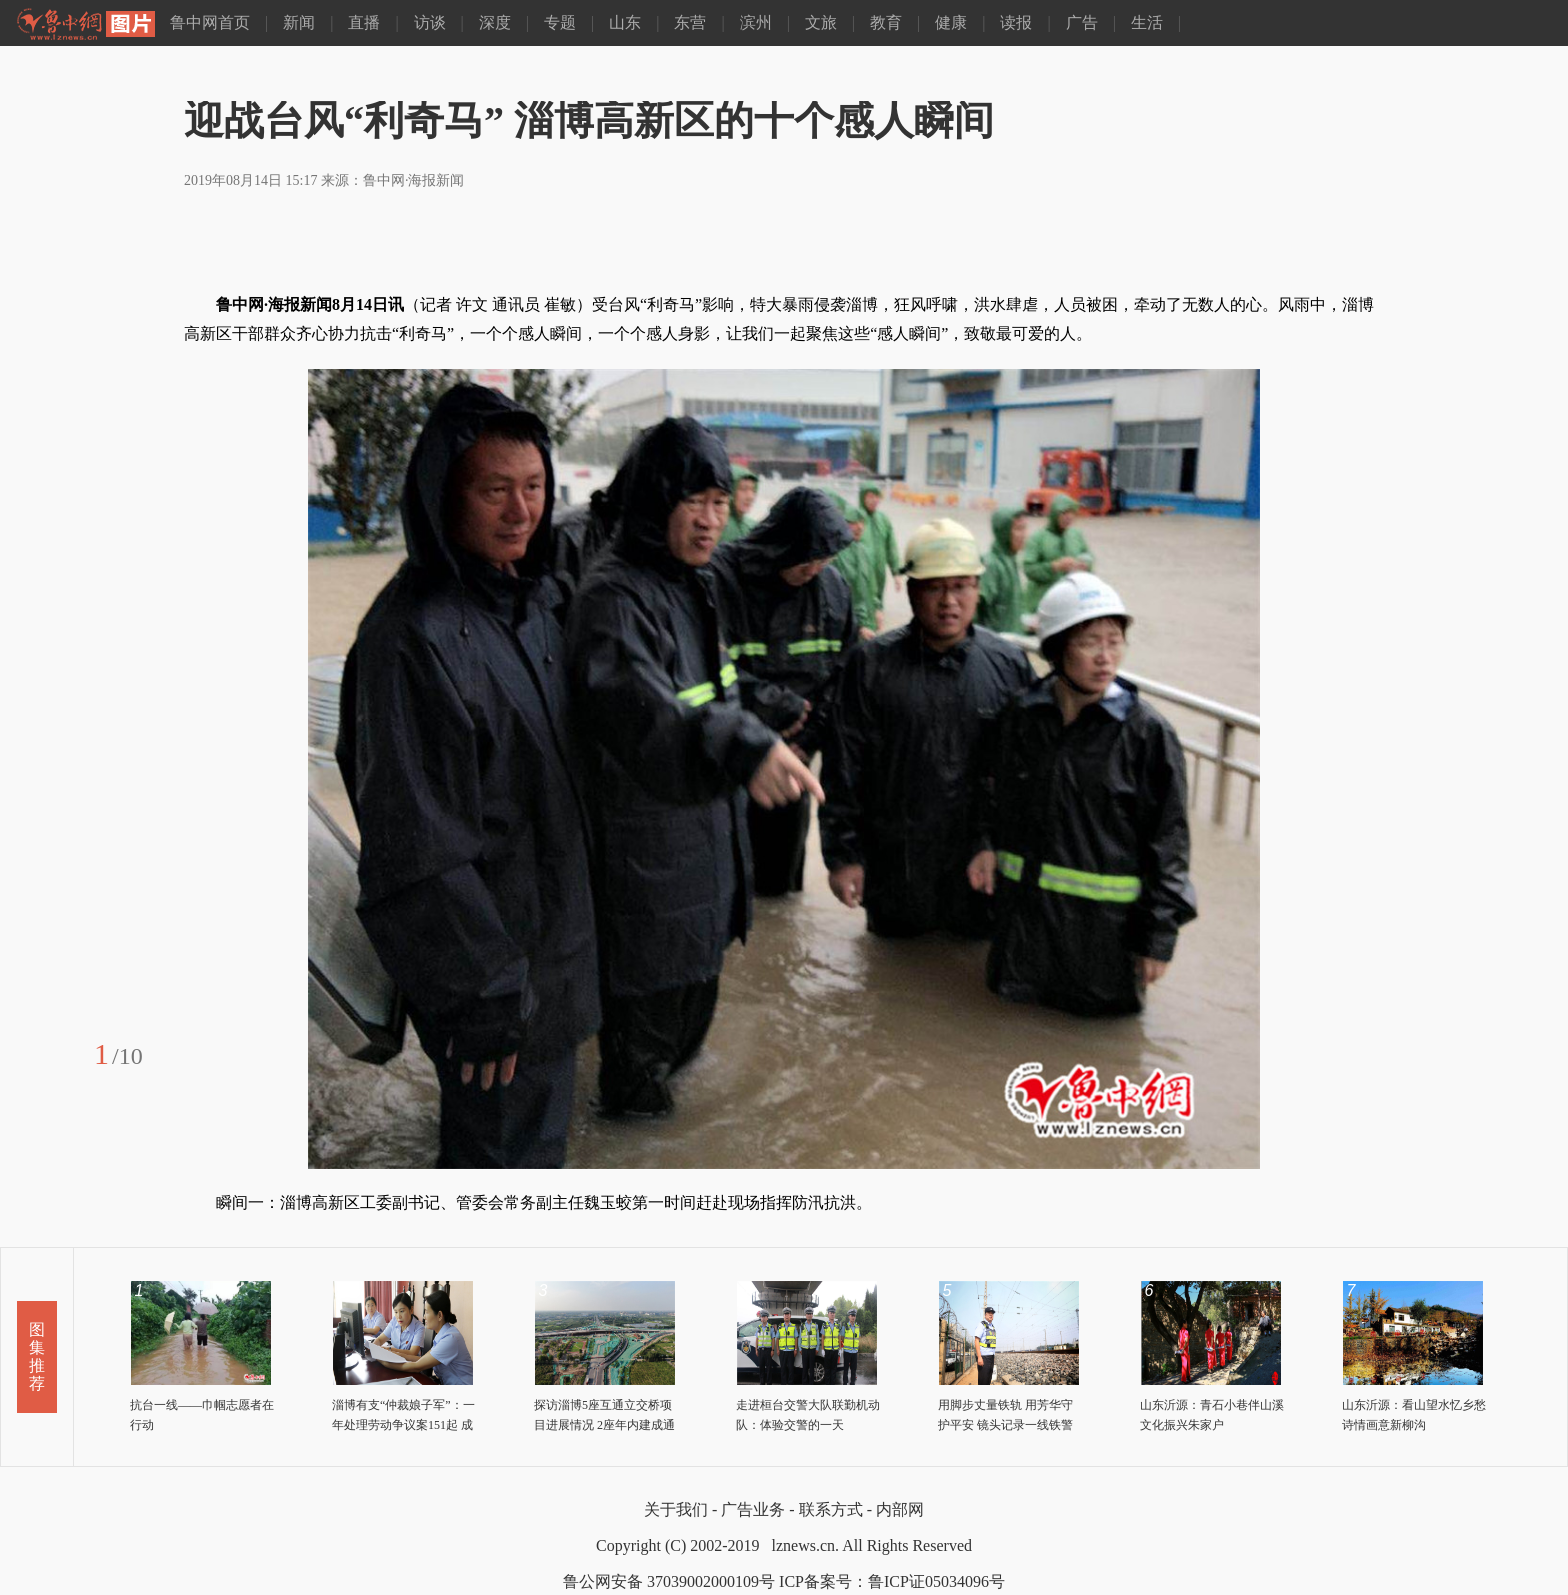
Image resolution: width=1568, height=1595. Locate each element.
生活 (1147, 22)
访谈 (430, 22)
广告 (1082, 22)
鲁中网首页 (210, 22)
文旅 (821, 22)
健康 (951, 22)
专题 (560, 22)
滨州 (756, 22)
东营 (690, 22)
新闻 (299, 22)
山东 (625, 22)
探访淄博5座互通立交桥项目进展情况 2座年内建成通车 (604, 1425)
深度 (495, 22)
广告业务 (753, 1509)
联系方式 (831, 1509)
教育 (886, 22)
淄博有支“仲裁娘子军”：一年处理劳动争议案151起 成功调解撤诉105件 (403, 1425)
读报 (1016, 22)
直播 (364, 22)
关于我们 (676, 1509)
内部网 (900, 1509)
